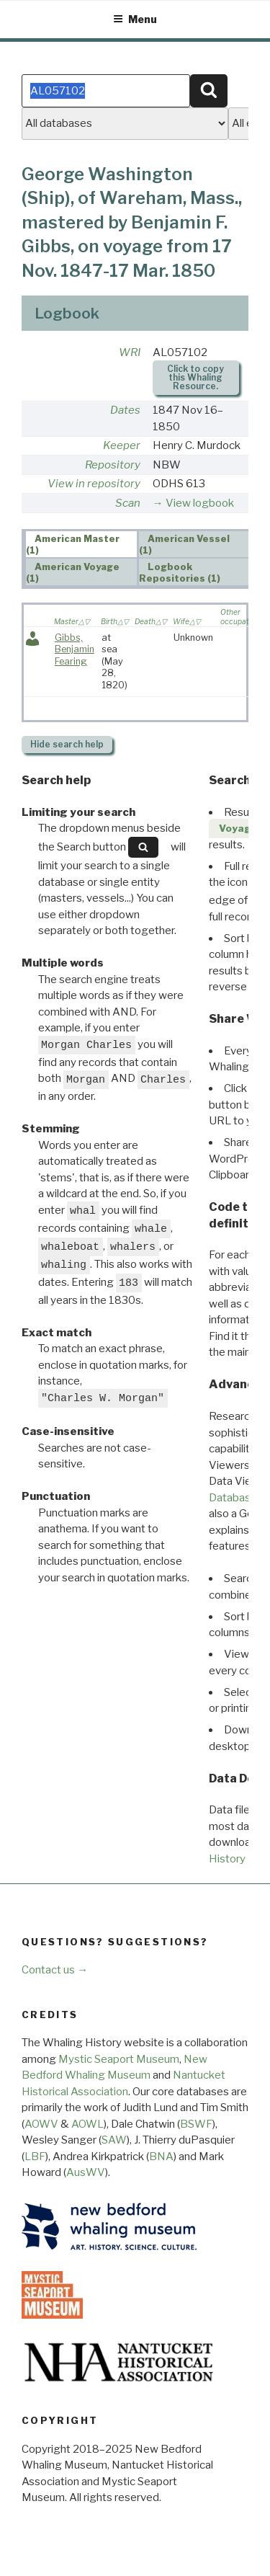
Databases (236, 1497)
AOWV (41, 2124)
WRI (129, 352)
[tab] (81, 544)
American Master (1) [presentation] (73, 544)
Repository (112, 464)
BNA (161, 2156)
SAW (114, 2139)
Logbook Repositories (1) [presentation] (179, 572)
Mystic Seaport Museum (118, 2059)
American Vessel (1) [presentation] (184, 544)
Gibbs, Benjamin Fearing (74, 649)
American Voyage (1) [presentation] (73, 572)
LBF (34, 2156)
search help (67, 744)
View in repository (94, 483)
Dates (125, 410)
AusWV (85, 2172)
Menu (135, 19)
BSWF (196, 2124)
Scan (127, 503)
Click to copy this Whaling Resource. (195, 377)
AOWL (87, 2124)
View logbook (200, 503)
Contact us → (55, 1969)
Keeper (121, 445)
